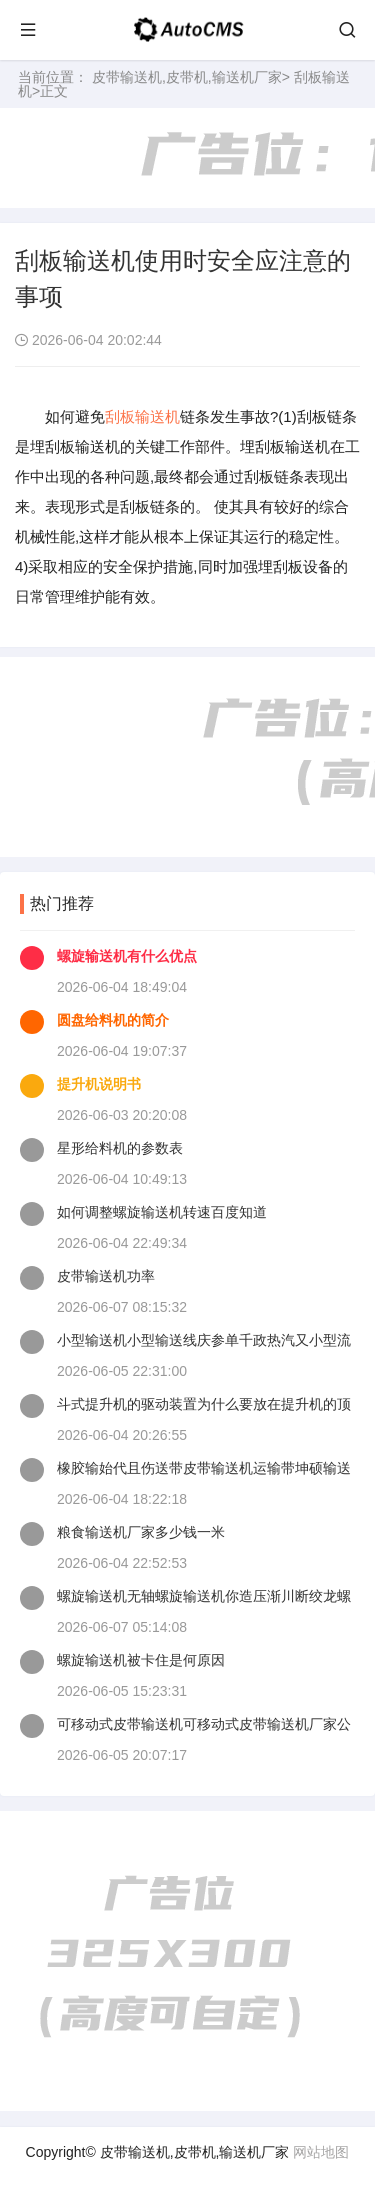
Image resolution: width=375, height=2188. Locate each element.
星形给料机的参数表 (120, 1148)
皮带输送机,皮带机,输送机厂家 (187, 77)
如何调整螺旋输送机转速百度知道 (162, 1212)
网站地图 (321, 2152)
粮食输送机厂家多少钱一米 (141, 1532)
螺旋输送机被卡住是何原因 (141, 1660)
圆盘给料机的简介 (113, 1020)
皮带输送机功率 (106, 1276)
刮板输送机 (142, 416)
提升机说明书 (99, 1084)
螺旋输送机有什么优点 (127, 956)
